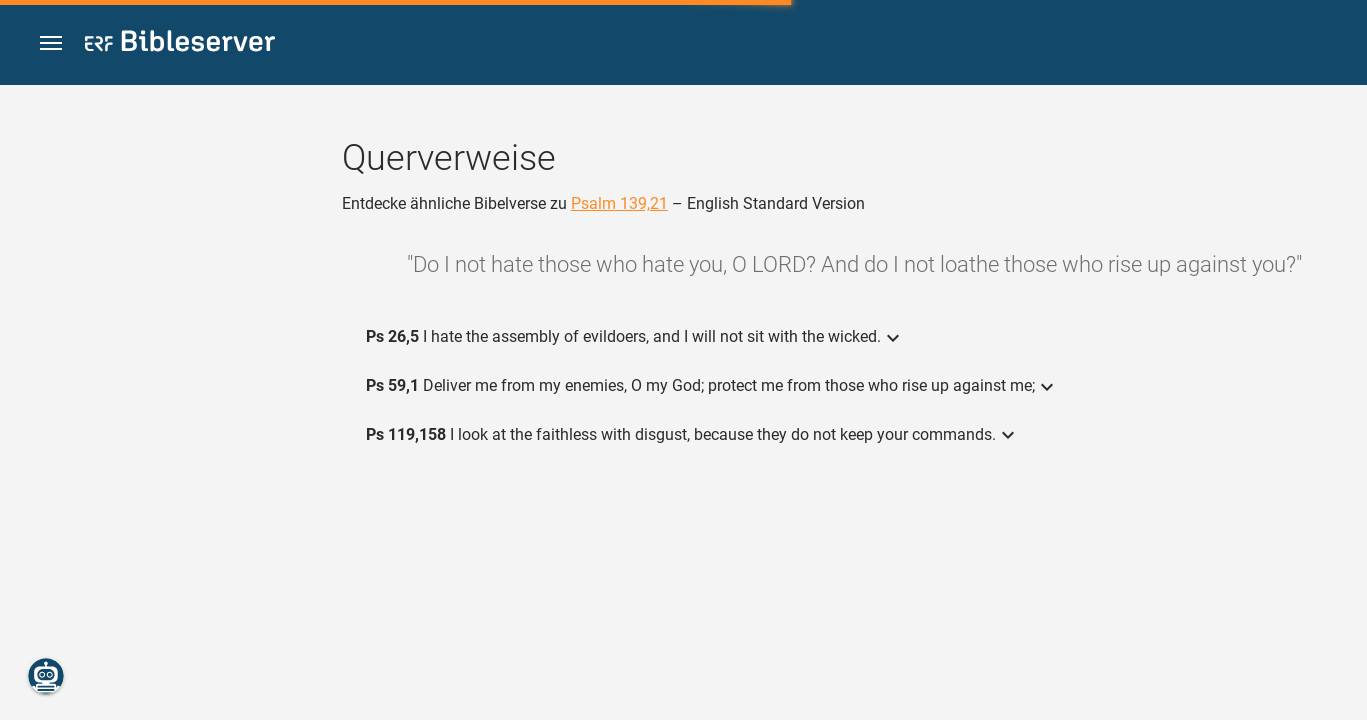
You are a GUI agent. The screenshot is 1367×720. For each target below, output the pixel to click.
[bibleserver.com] (180, 44)
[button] (51, 43)
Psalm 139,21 (619, 203)
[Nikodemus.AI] (46, 676)
